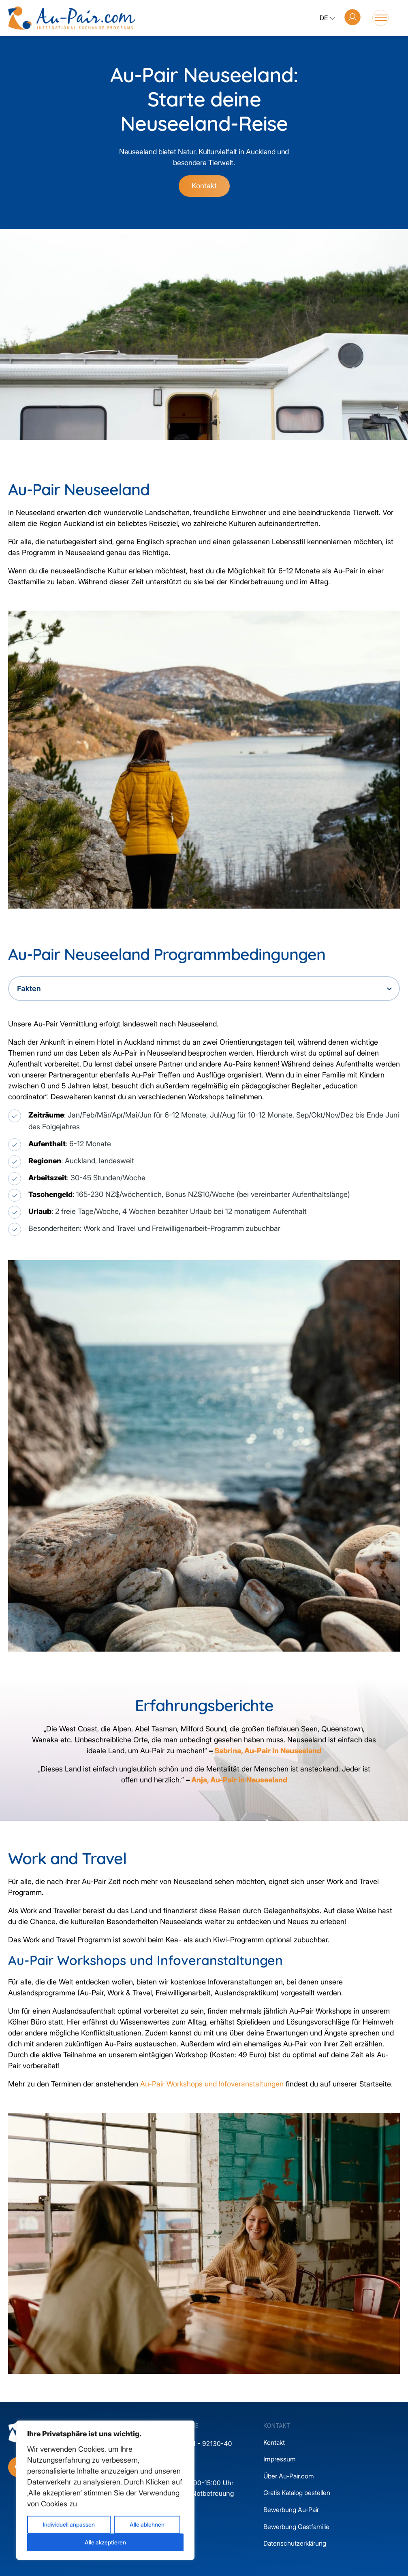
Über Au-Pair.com (288, 2476)
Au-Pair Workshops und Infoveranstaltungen (212, 2084)
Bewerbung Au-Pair (291, 2510)
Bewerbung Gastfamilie (296, 2527)
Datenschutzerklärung (294, 2543)
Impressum (279, 2459)
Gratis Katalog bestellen (296, 2493)
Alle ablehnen (147, 2524)
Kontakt (204, 185)
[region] (105, 2490)
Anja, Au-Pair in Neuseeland (239, 1780)
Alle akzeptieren (105, 2542)
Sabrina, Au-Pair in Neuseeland (267, 1750)
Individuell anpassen (69, 2524)
